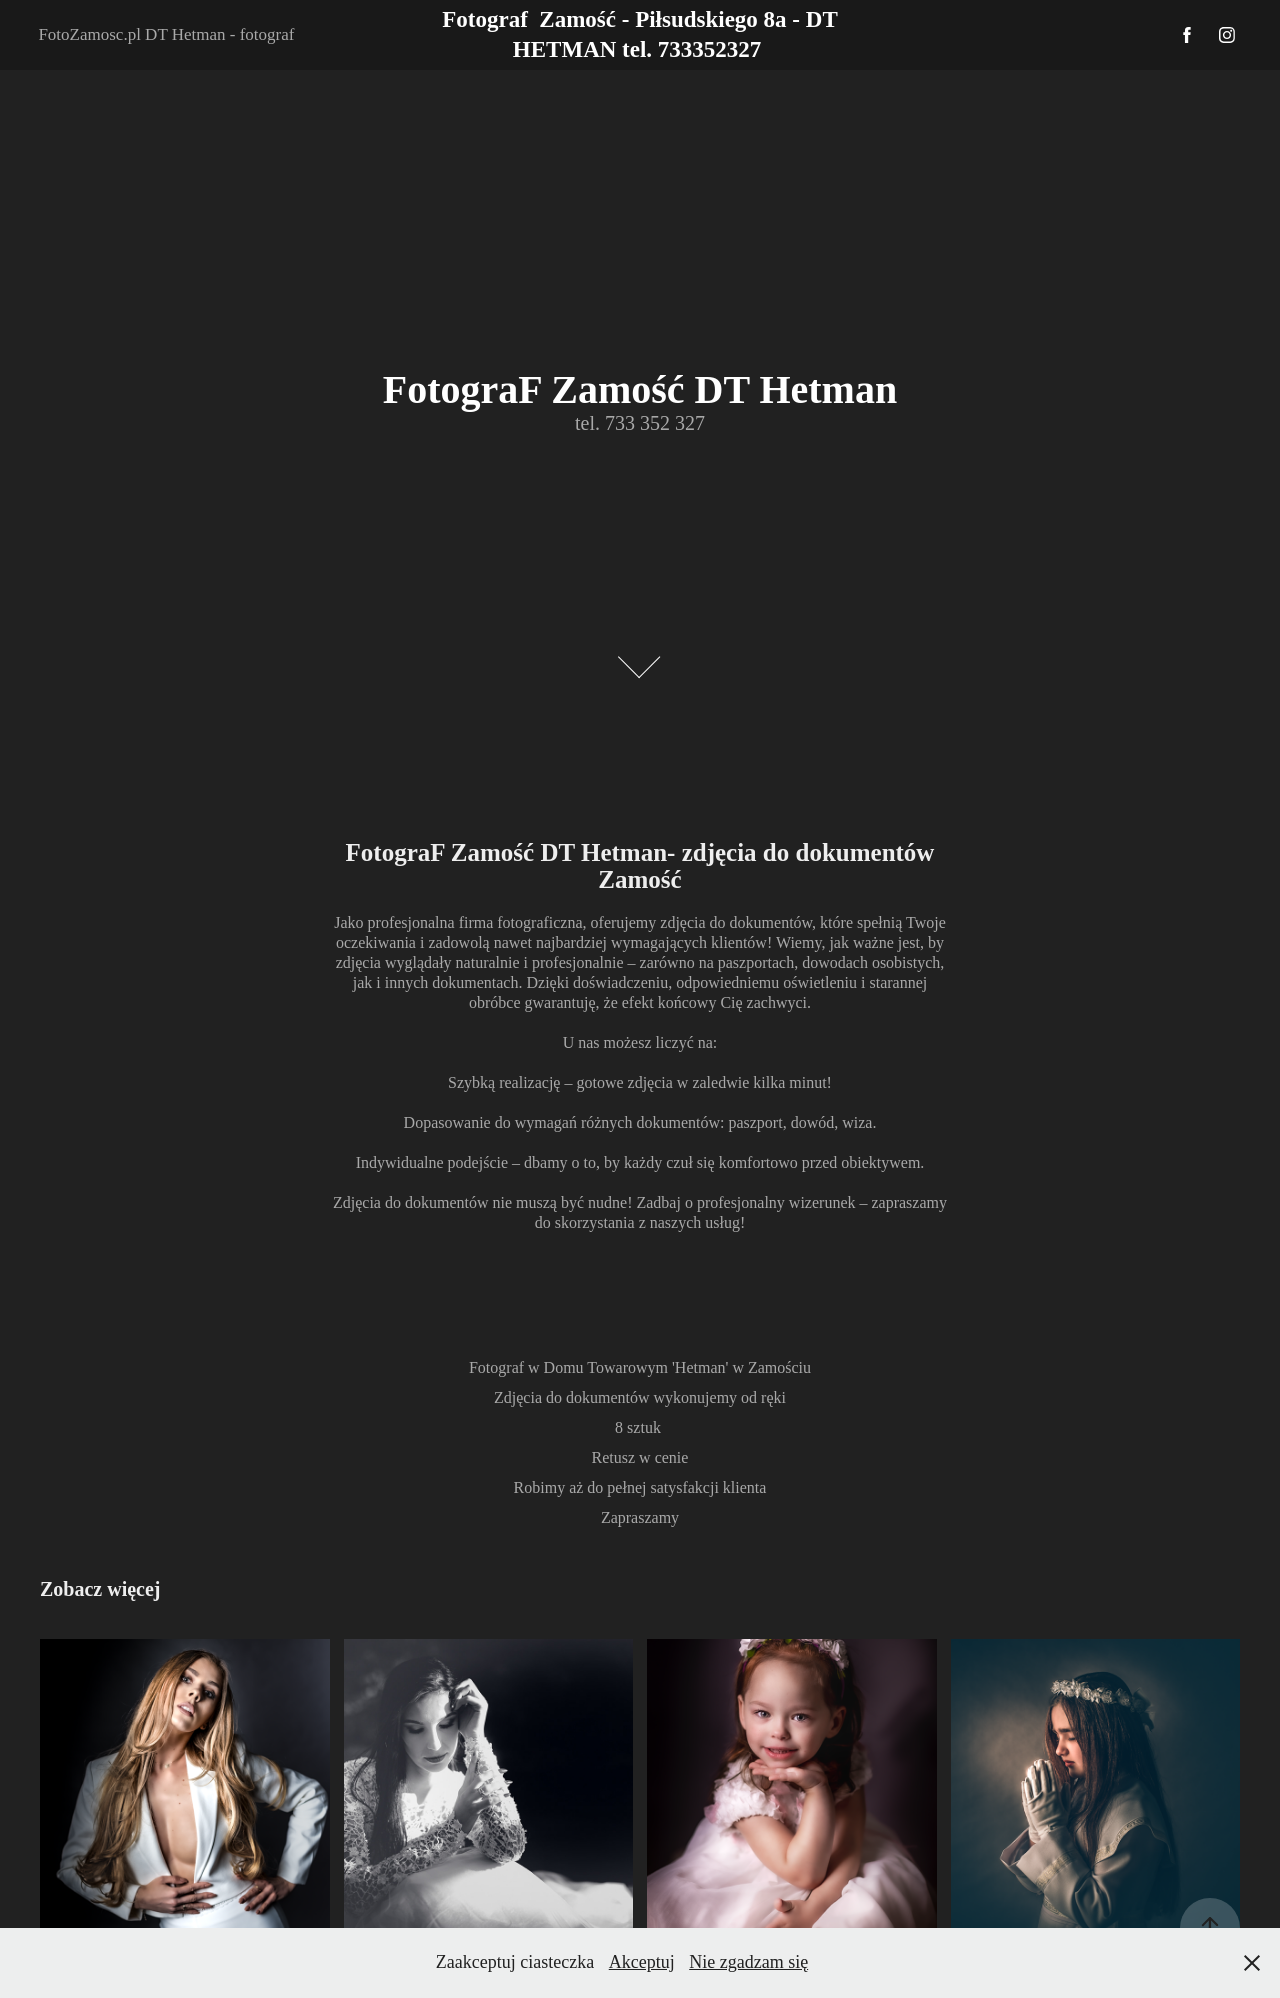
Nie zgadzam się (748, 1962)
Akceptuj (642, 1962)
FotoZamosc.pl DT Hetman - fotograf (166, 34)
